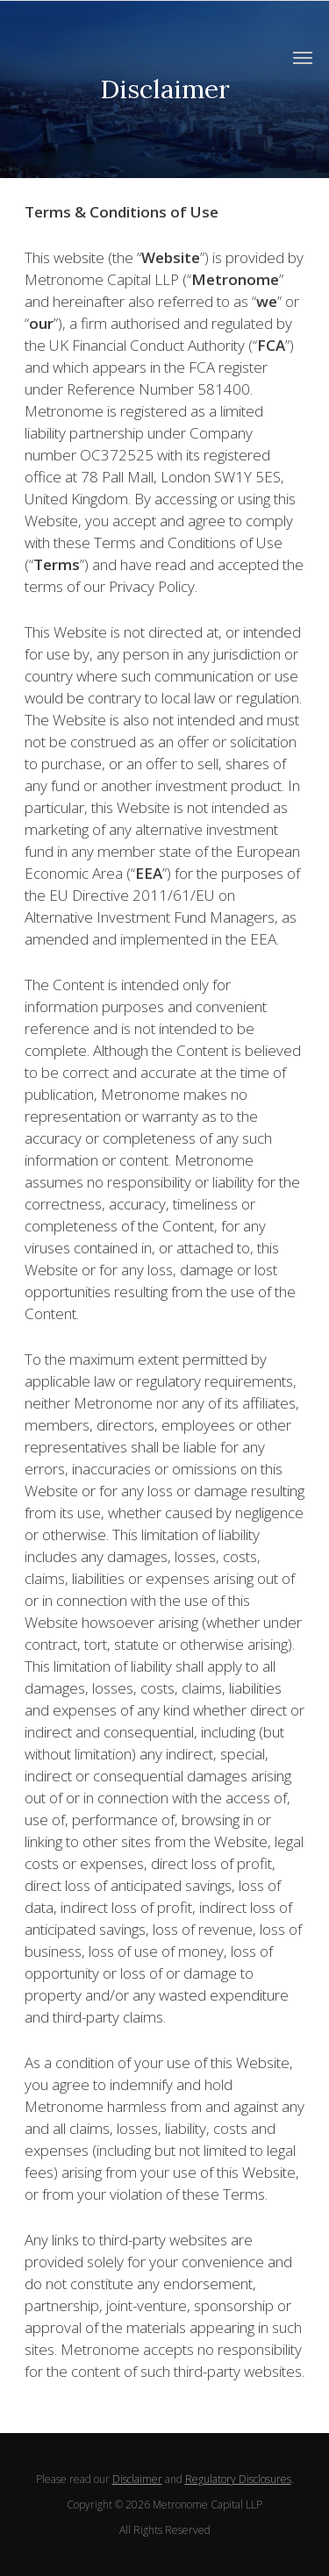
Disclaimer (137, 2479)
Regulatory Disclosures (238, 2479)
